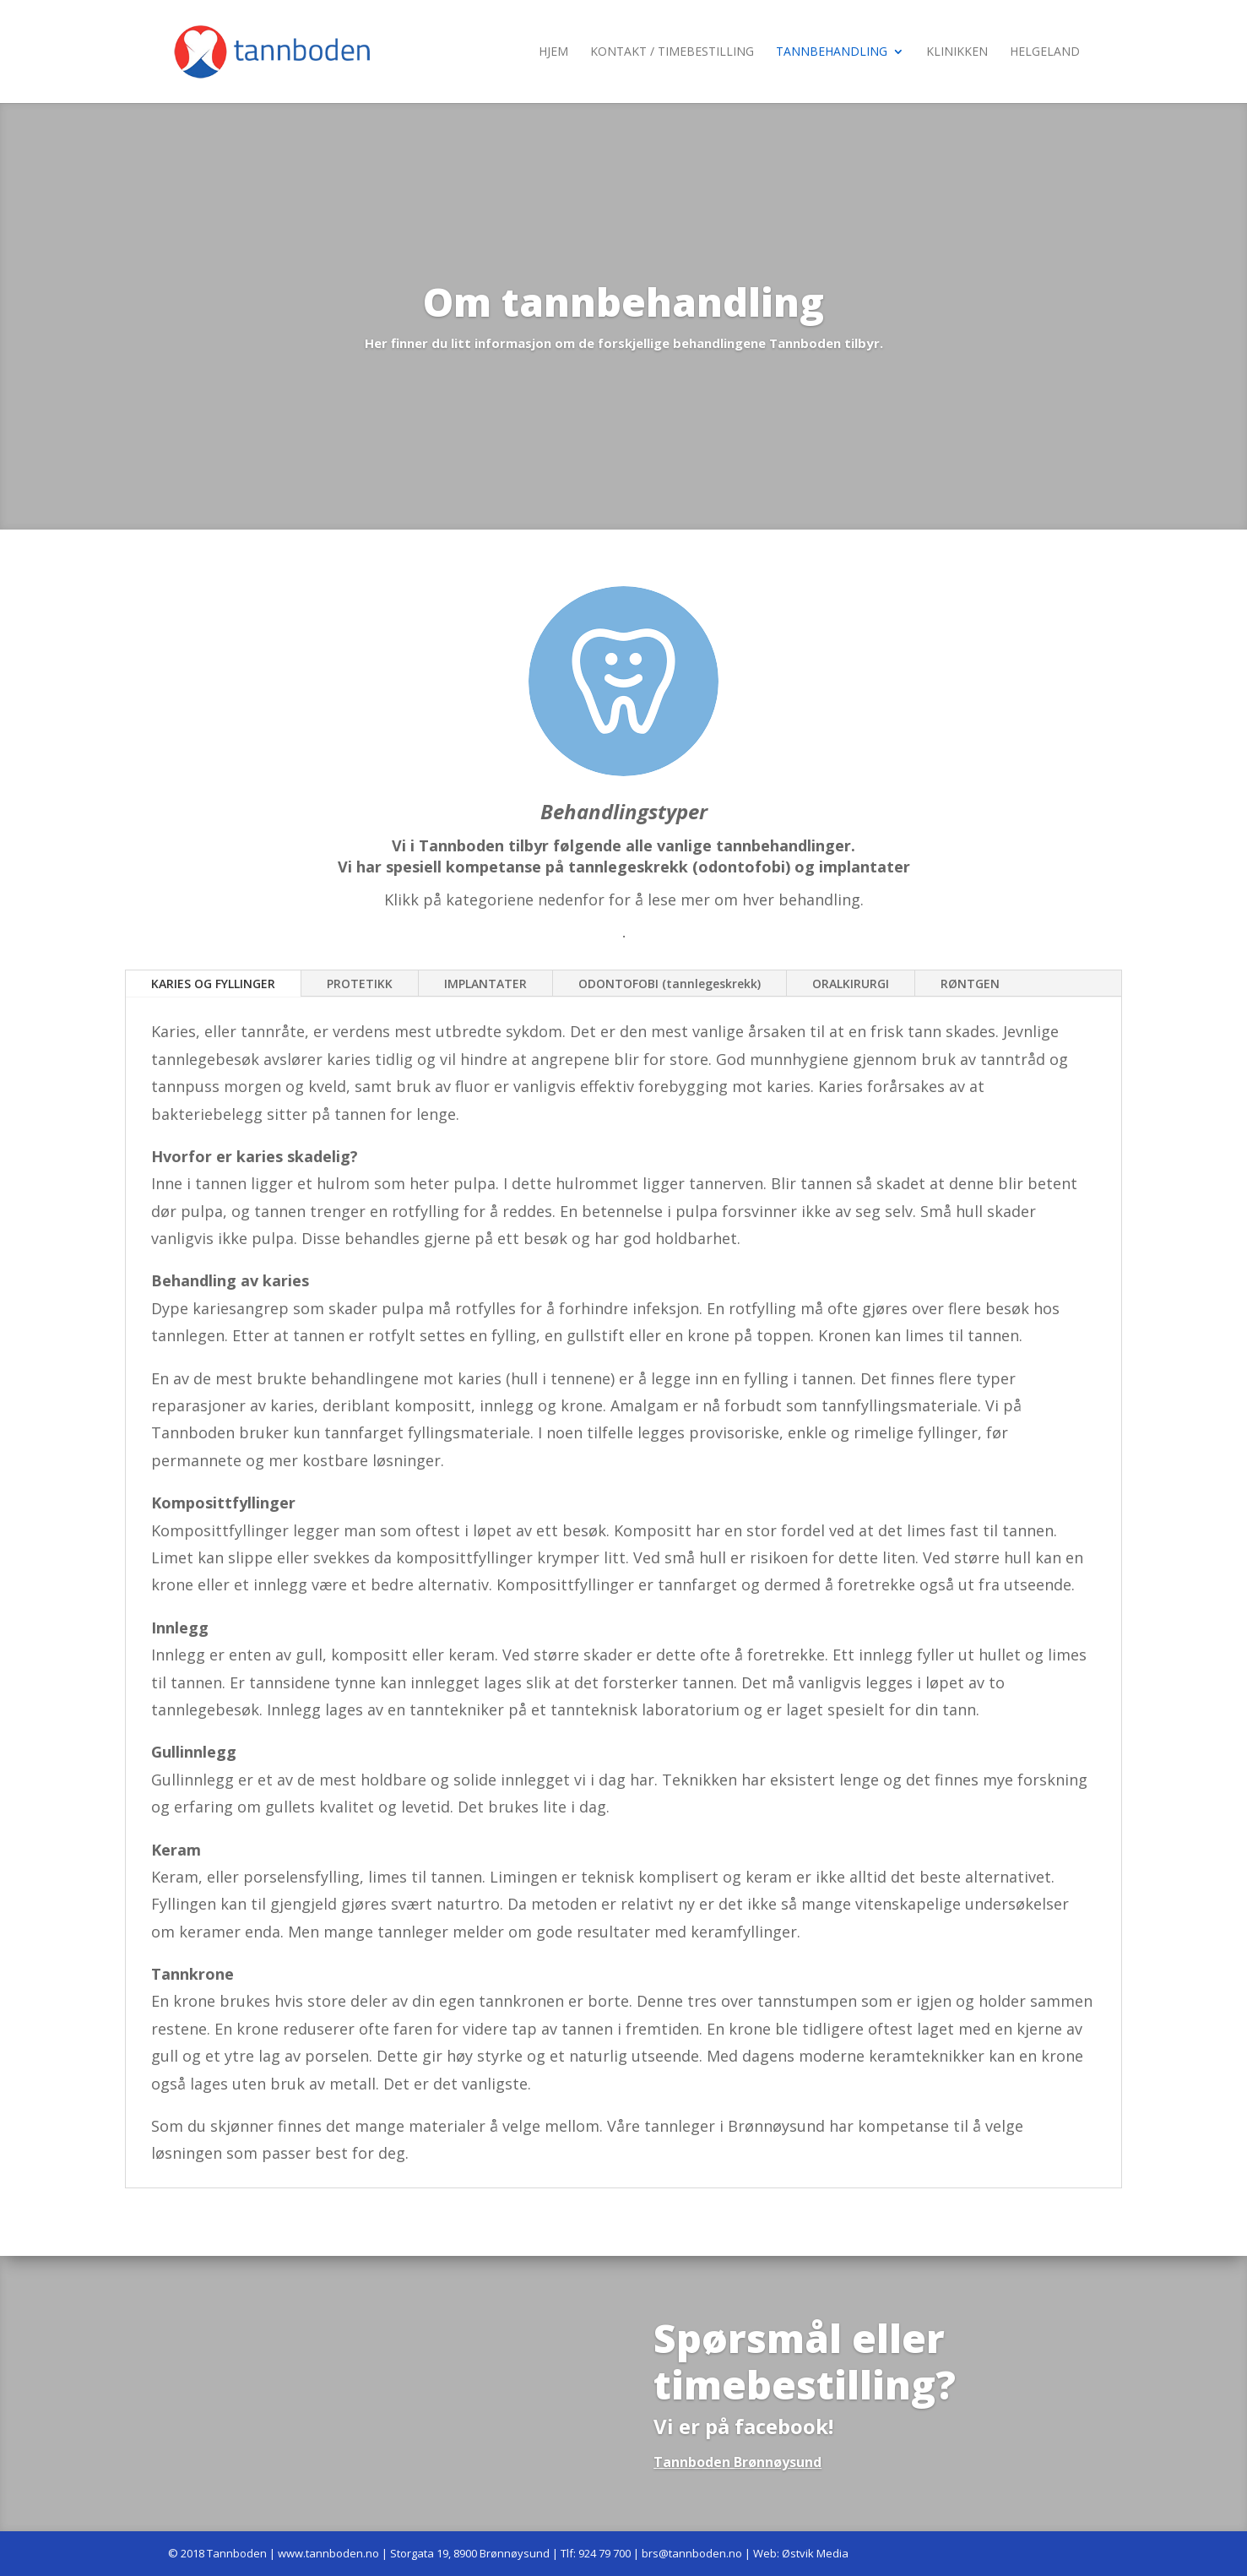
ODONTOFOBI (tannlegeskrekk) (669, 984)
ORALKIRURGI (850, 984)
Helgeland (1045, 52)
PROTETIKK (360, 984)
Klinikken (957, 52)
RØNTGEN (970, 984)
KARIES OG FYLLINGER (213, 984)
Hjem (553, 52)
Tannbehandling (831, 52)
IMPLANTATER (485, 984)
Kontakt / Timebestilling (672, 52)
